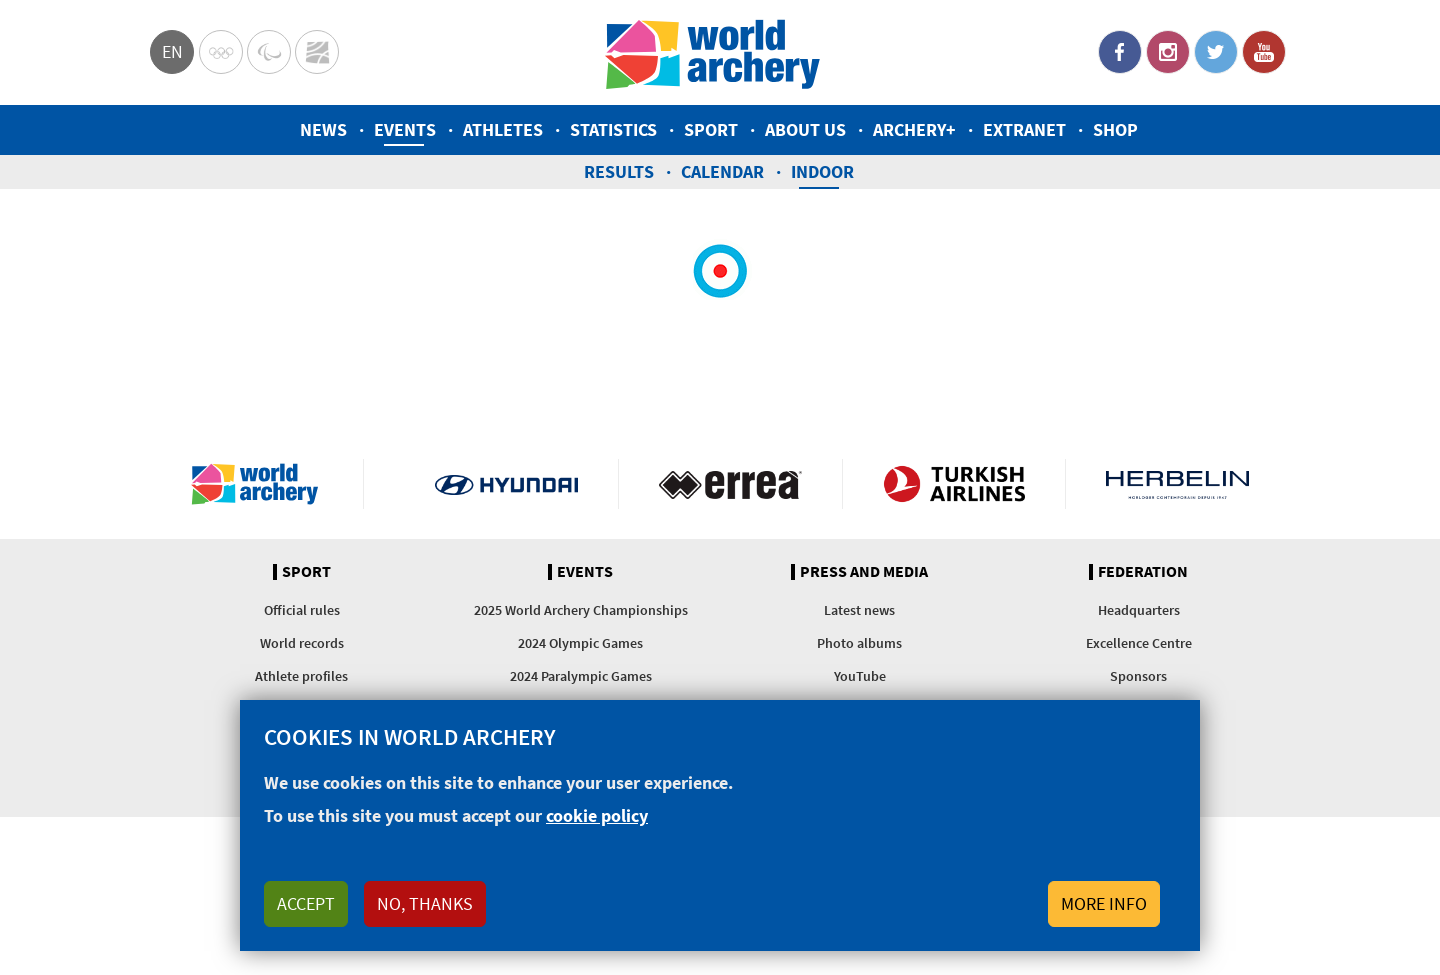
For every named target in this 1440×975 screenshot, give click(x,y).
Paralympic (269, 52)
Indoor (822, 171)
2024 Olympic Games (580, 643)
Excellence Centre (1139, 643)
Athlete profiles (301, 676)
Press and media (864, 572)
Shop (1115, 129)
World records (302, 643)
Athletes (503, 129)
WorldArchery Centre (317, 52)
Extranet (1024, 129)
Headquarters (1139, 610)
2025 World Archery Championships (581, 610)
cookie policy (597, 825)
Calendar (722, 171)
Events (405, 129)
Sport (711, 129)
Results (619, 171)
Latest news (859, 610)
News (323, 129)
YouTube (1264, 52)
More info (1104, 913)
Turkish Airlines (954, 484)
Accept (306, 913)
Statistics (613, 129)
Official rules (302, 610)
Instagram (1168, 52)
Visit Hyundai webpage (506, 484)
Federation (1143, 572)
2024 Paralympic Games (581, 676)
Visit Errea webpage (730, 484)
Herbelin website (1177, 484)
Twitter (1216, 52)
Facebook (1120, 52)
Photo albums (859, 643)
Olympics (221, 52)
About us (805, 129)
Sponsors (1138, 676)
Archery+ (914, 129)
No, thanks (425, 913)
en (172, 51)
